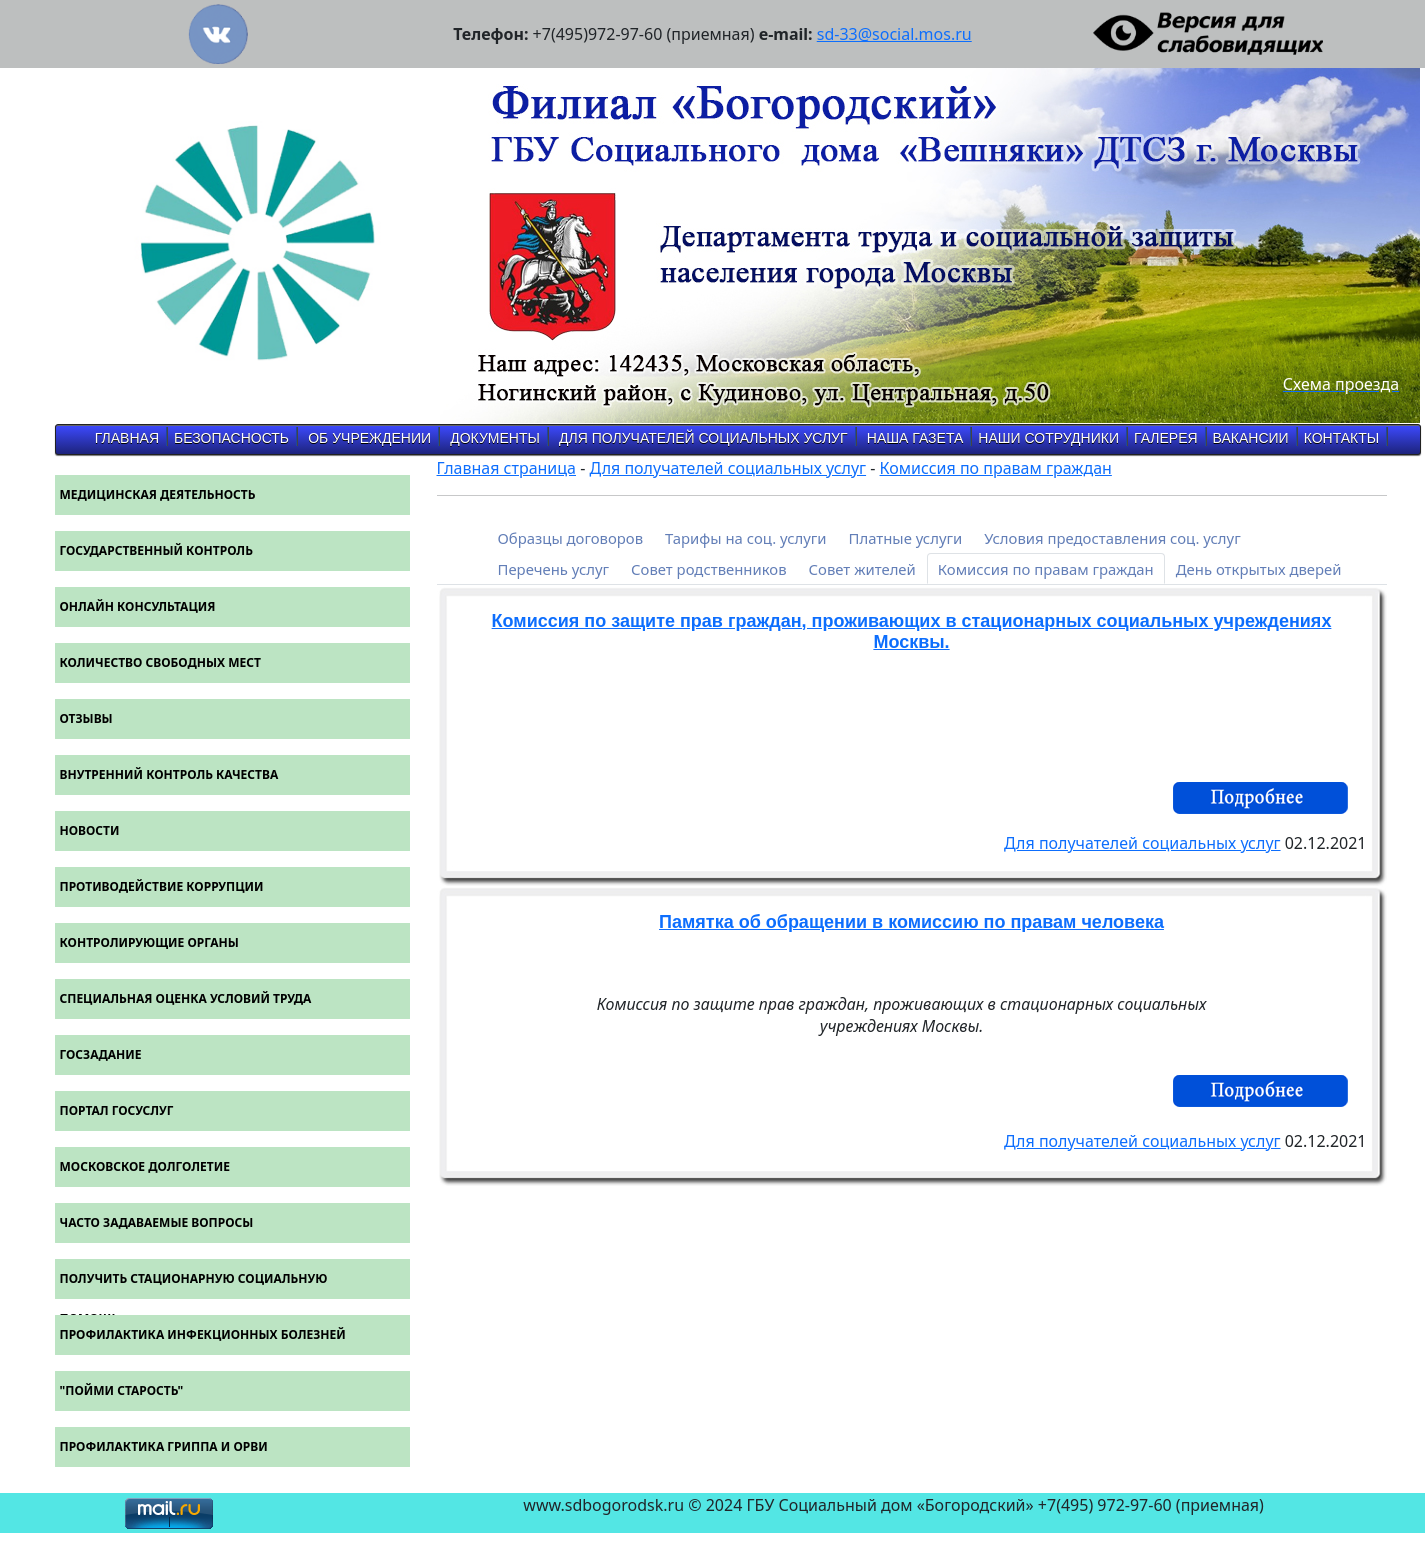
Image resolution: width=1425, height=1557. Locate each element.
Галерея (1166, 438)
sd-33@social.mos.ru (894, 34)
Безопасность (231, 438)
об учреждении (369, 438)
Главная (127, 438)
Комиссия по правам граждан (996, 468)
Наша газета (915, 438)
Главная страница (507, 468)
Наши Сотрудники (1048, 438)
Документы (495, 438)
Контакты (1342, 438)
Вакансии (1251, 438)
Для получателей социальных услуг (703, 438)
